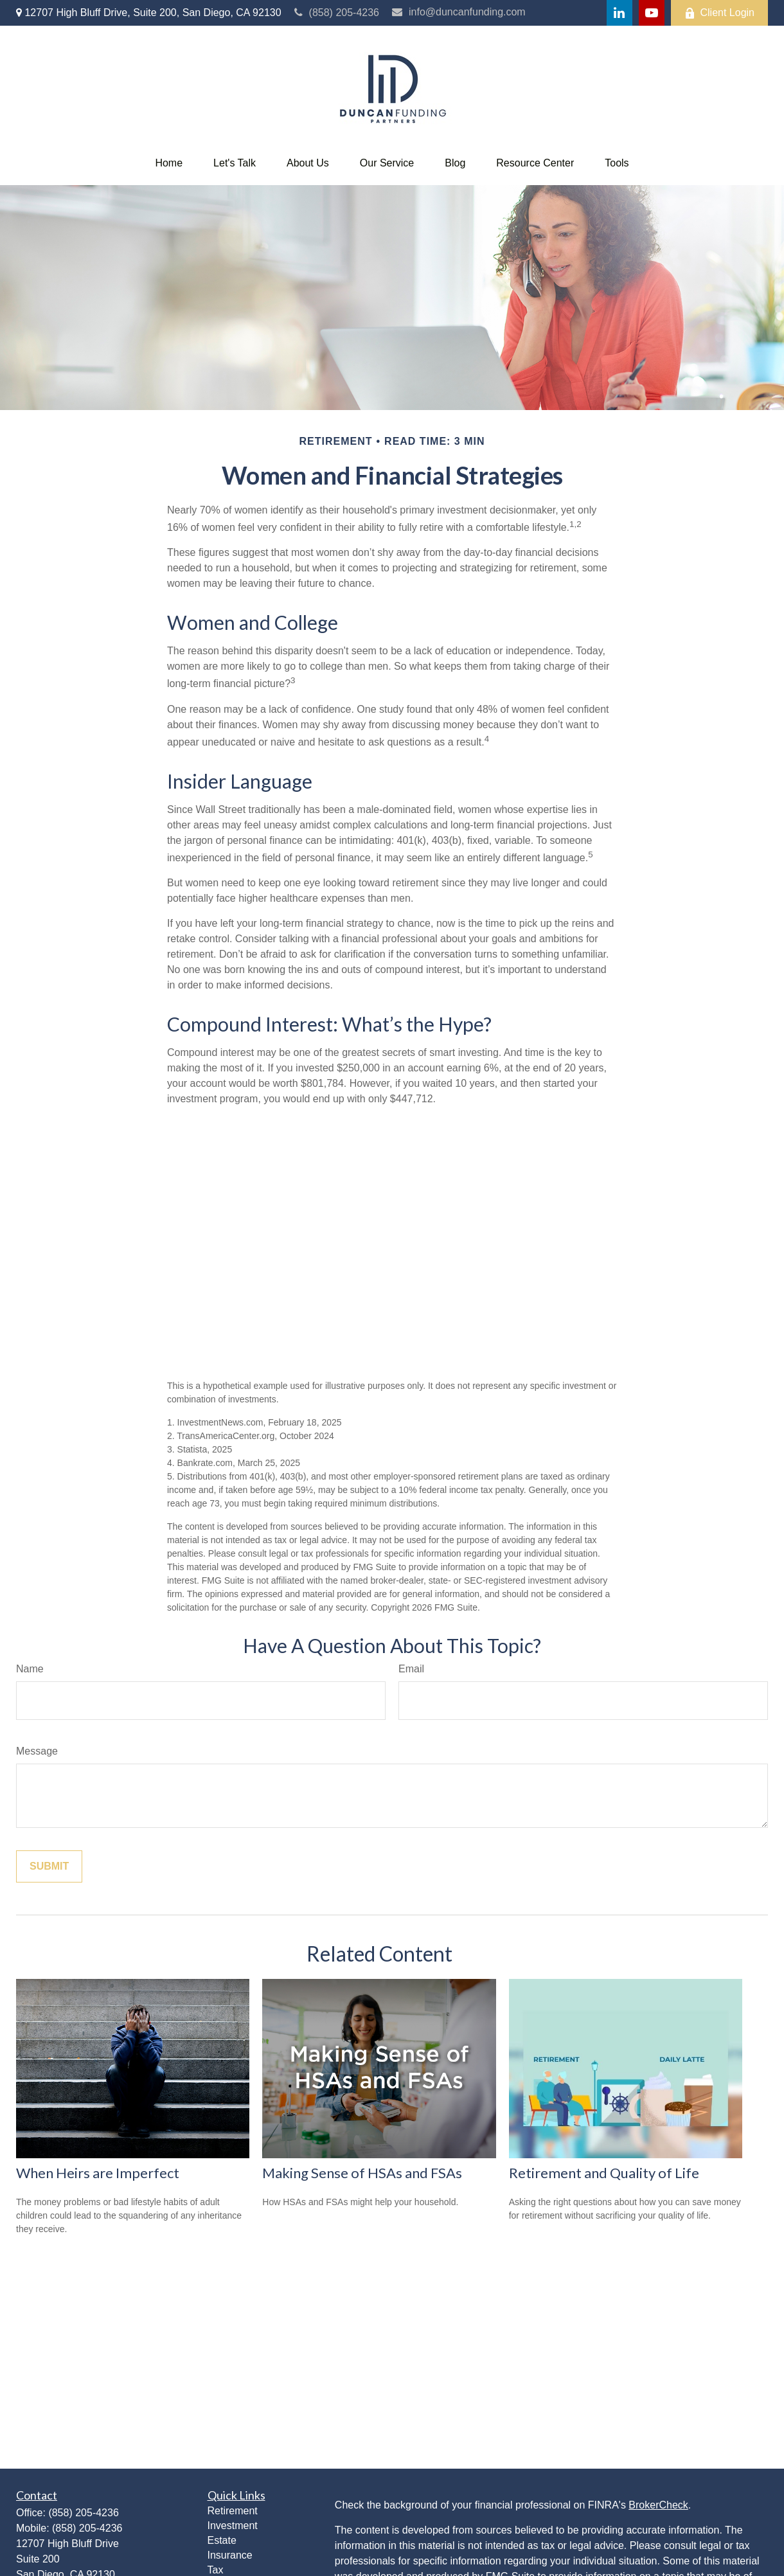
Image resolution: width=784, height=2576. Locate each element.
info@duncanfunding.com (459, 11)
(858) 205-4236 (336, 12)
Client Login (719, 13)
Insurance (230, 2555)
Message (37, 1751)
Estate (222, 2540)
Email (411, 1668)
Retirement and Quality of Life (604, 2172)
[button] (168, 163)
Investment (233, 2525)
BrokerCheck (658, 2505)
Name (30, 1668)
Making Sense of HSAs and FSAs (362, 2172)
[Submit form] (49, 1866)
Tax (216, 2569)
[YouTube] (651, 13)
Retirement (233, 2510)
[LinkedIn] (619, 13)
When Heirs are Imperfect (97, 2172)
